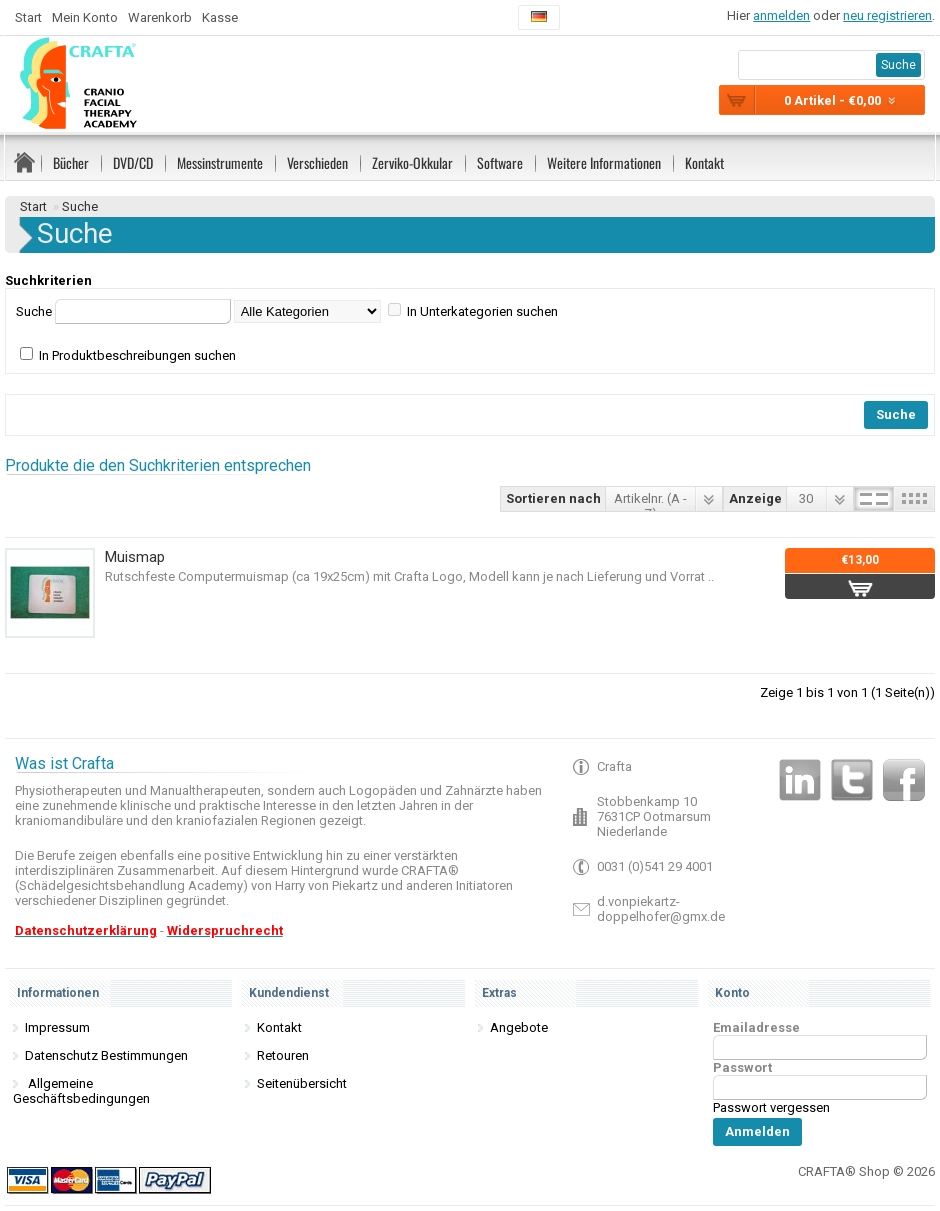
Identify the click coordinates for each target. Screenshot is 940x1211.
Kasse (220, 17)
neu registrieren (887, 15)
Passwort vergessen (771, 1107)
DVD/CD (133, 162)
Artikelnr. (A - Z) (650, 501)
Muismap (135, 557)
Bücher (71, 162)
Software (500, 162)
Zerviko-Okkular (412, 162)
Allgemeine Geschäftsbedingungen (81, 1091)
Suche (80, 206)
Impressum (57, 1027)
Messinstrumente (220, 162)
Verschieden (317, 162)
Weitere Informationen (604, 162)
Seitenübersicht (302, 1083)
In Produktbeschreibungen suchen (137, 355)
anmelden (781, 15)
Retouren (283, 1055)
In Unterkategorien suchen (482, 311)
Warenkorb (160, 17)
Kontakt (704, 162)
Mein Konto (85, 17)
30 (806, 498)
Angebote (519, 1027)
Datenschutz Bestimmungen (106, 1055)
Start (28, 17)
